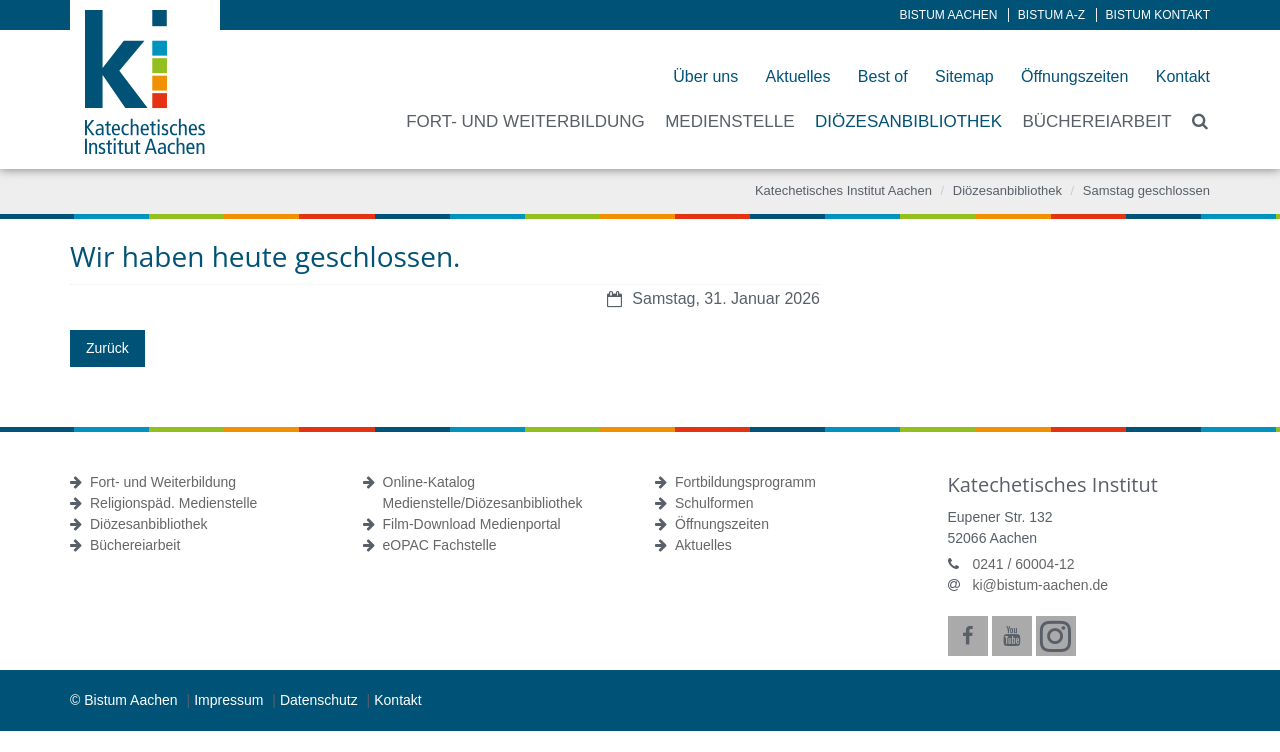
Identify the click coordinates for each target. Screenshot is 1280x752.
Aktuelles (798, 76)
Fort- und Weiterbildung (163, 482)
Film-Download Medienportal (472, 524)
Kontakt (1183, 76)
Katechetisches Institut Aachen (843, 190)
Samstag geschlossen (1146, 190)
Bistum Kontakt (1158, 15)
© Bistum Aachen (125, 700)
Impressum (230, 700)
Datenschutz (321, 700)
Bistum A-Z (1051, 15)
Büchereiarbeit (135, 545)
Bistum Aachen (949, 15)
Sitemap (964, 76)
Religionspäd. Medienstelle (173, 503)
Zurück (107, 348)
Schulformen (714, 503)
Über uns (705, 76)
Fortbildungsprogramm (745, 482)
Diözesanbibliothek (1007, 190)
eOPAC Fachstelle (440, 545)
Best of (883, 76)
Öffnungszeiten (1074, 76)
